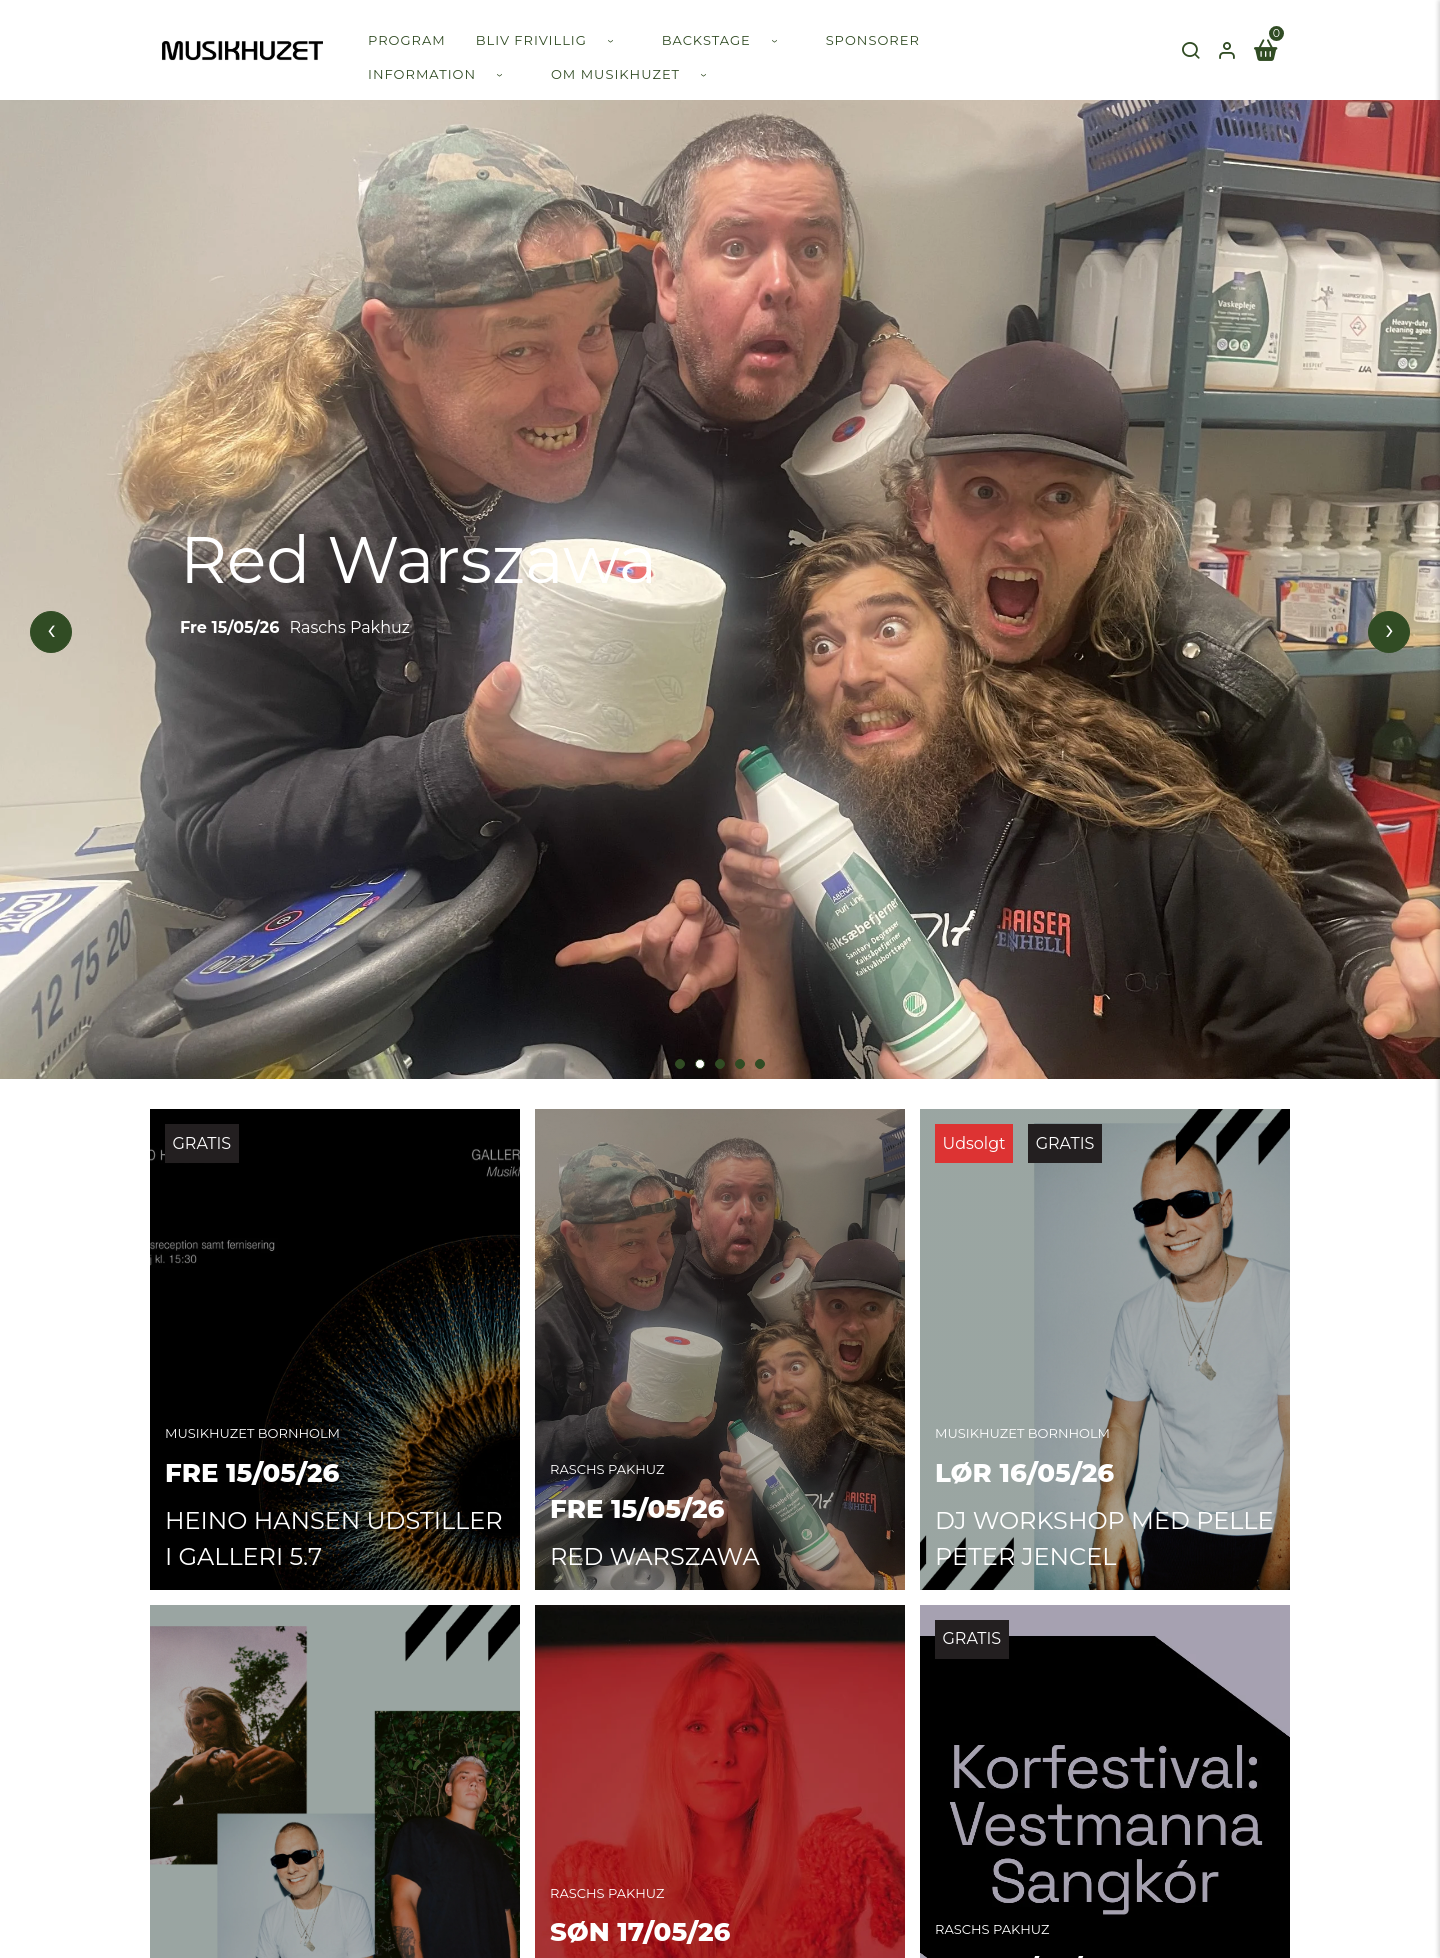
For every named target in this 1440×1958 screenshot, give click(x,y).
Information (422, 74)
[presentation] (51, 629)
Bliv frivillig (531, 40)
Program (407, 40)
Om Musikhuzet (615, 74)
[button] (680, 1058)
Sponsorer (873, 40)
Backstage (706, 40)
